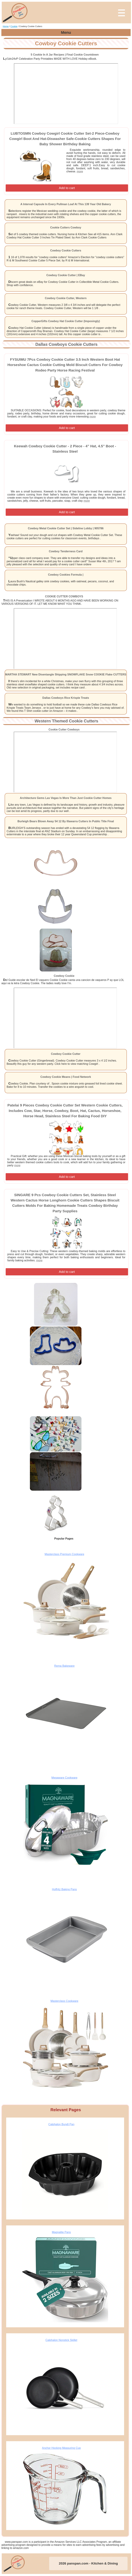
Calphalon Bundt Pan (61, 2124)
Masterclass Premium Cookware (64, 1554)
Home (6, 26)
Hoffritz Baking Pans (64, 1889)
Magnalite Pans (61, 2232)
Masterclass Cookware (64, 2001)
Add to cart (67, 188)
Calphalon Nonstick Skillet (61, 2340)
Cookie (13, 26)
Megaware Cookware (64, 1777)
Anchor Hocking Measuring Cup (61, 2448)
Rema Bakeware (64, 1665)
